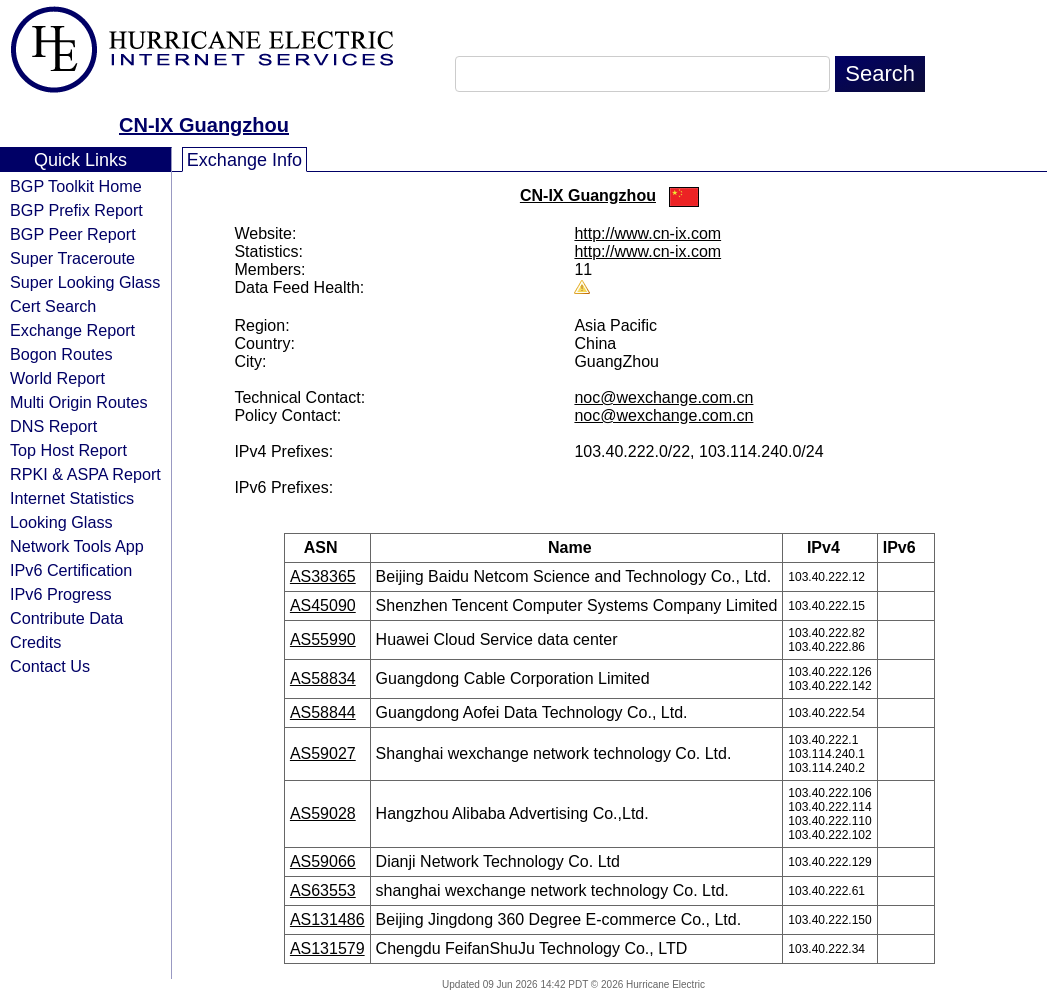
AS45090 (323, 605)
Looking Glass (61, 522)
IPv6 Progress (61, 594)
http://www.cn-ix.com (647, 233)
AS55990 (323, 639)
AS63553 (323, 890)
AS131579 (327, 948)
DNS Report (53, 426)
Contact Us (50, 666)
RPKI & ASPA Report (85, 474)
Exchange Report (72, 330)
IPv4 (830, 547)
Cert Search (53, 306)
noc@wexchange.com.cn (663, 397)
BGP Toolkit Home (76, 186)
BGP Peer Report (73, 234)
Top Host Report (68, 450)
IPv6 (906, 547)
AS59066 (323, 861)
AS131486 (327, 919)
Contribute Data (66, 618)
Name (576, 547)
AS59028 (323, 813)
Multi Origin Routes (79, 402)
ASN (327, 547)
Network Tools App (77, 546)
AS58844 (323, 712)
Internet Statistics (72, 498)
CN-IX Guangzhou (204, 125)
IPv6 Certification (71, 570)
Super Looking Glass (85, 282)
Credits (35, 642)
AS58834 (323, 678)
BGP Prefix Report (76, 210)
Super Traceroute (72, 258)
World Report (57, 378)
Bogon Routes (61, 354)
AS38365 (323, 576)
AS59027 (323, 753)
